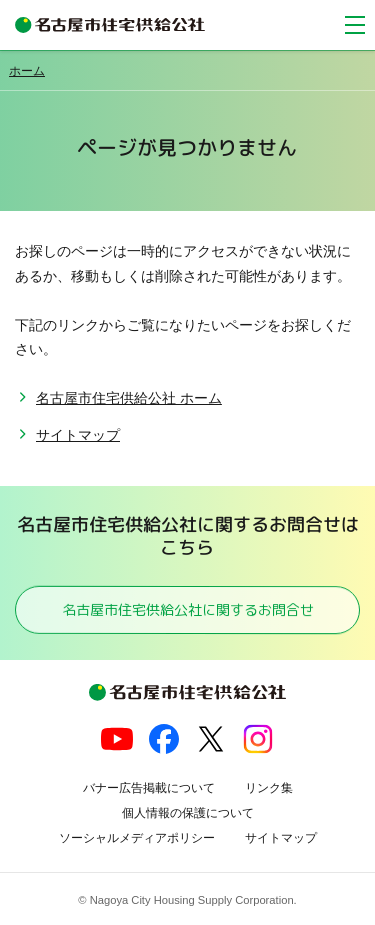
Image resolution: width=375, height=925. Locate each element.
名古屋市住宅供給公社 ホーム (129, 398)
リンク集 (269, 788)
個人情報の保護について (188, 813)
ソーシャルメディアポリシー (137, 838)
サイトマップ (78, 435)
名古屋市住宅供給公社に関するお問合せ (187, 609)
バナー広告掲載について (149, 788)
